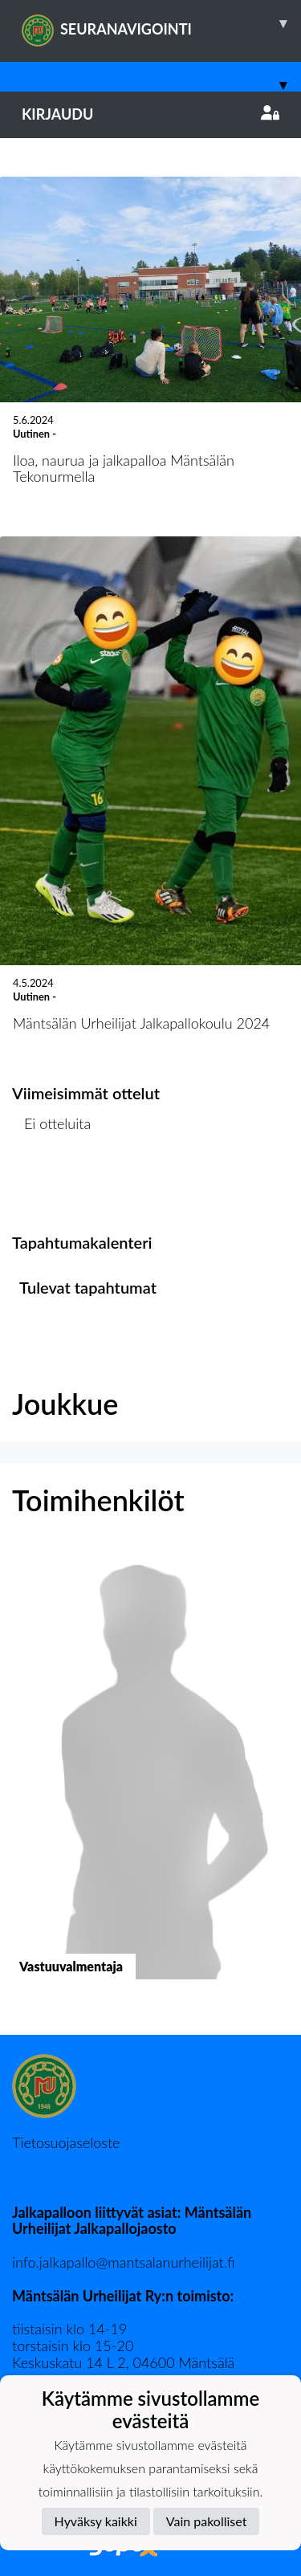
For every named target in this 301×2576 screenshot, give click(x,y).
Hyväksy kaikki (96, 2521)
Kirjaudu (150, 114)
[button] (150, 1778)
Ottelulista (51, 1184)
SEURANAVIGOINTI (161, 23)
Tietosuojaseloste (66, 2142)
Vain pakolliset (206, 2521)
